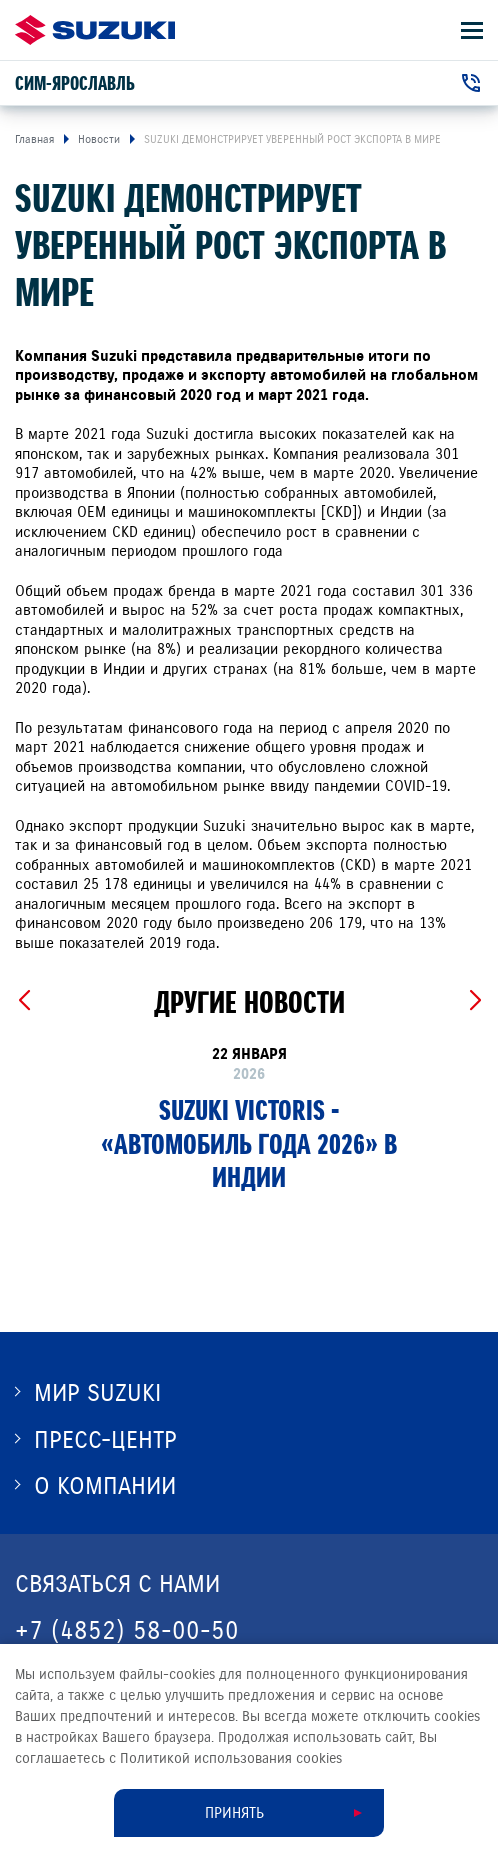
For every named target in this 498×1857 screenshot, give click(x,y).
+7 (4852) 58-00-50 (127, 1630)
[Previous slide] (23, 1001)
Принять (234, 1813)
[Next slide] (474, 1001)
